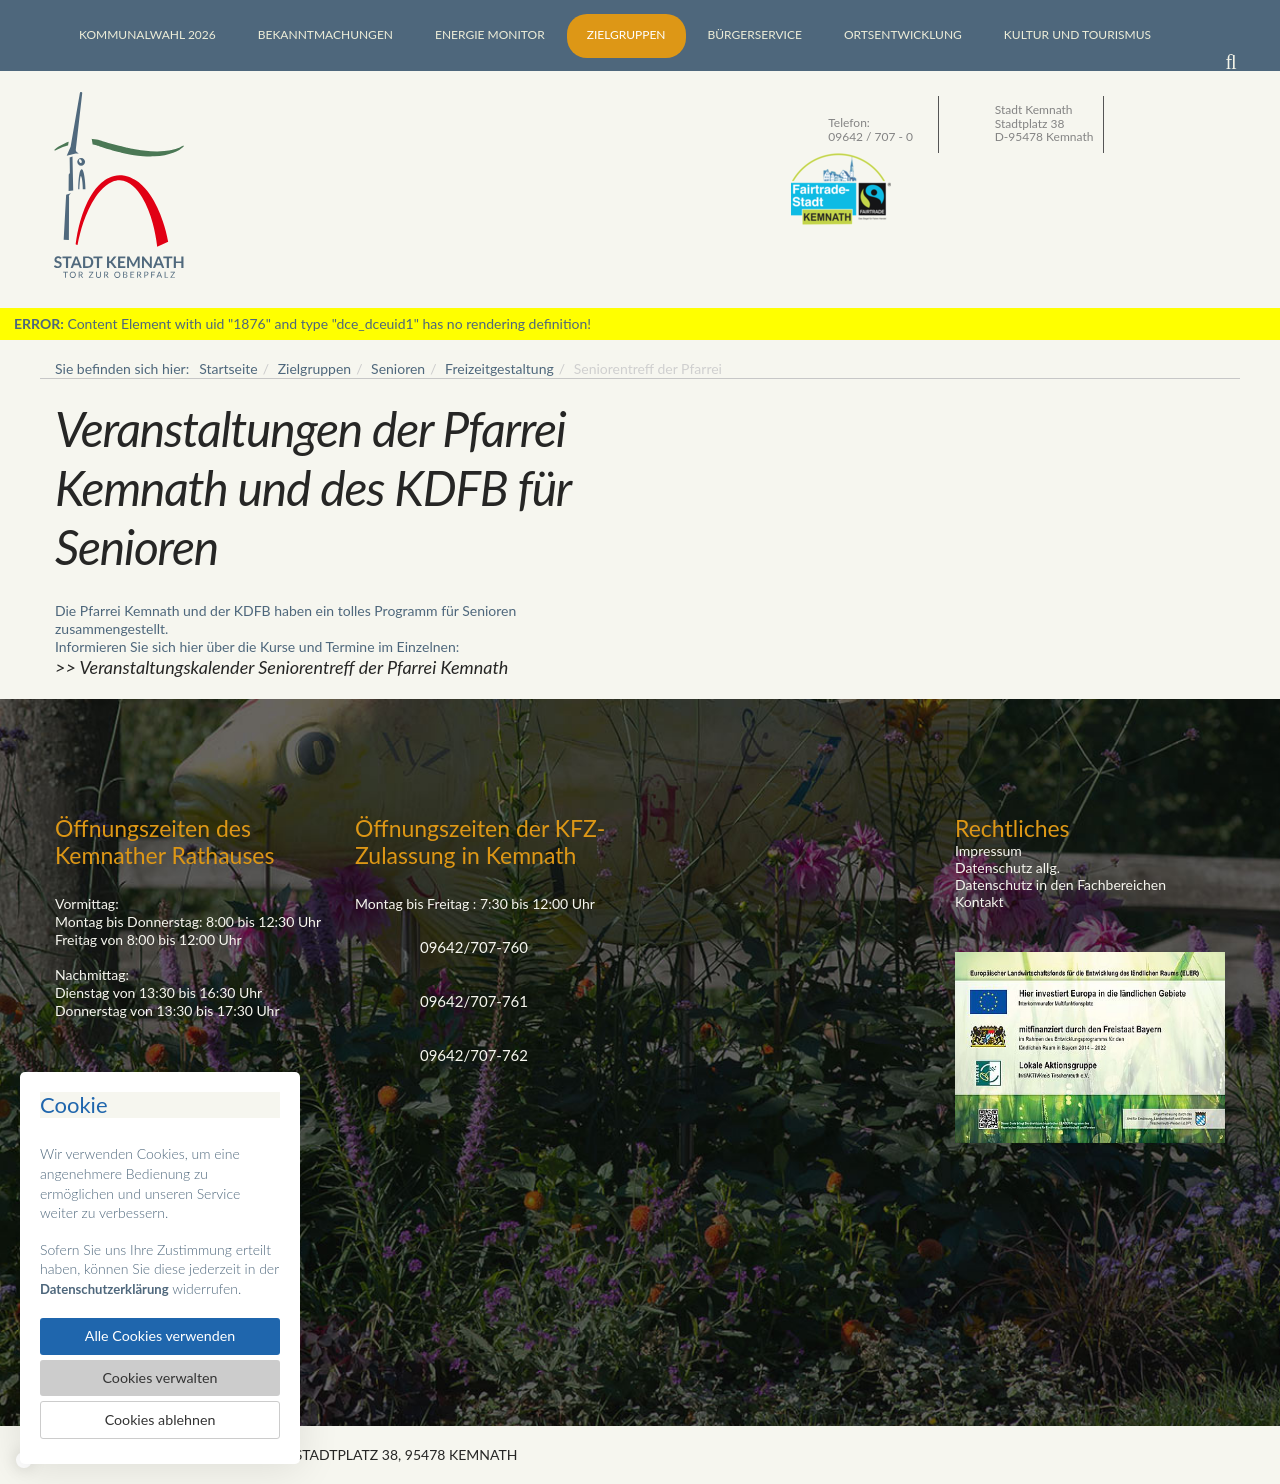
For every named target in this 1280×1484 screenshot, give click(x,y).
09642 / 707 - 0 (870, 136)
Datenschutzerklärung (108, 1282)
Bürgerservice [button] (755, 34)
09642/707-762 (474, 1055)
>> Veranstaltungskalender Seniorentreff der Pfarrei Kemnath (281, 667)
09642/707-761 (474, 1001)
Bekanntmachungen (325, 34)
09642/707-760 (474, 947)
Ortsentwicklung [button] (903, 34)
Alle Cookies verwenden (159, 1331)
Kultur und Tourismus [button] (1077, 34)
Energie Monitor (490, 34)
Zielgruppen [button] (626, 34)
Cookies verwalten (159, 1374)
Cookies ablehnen (160, 1418)
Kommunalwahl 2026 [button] (147, 34)
